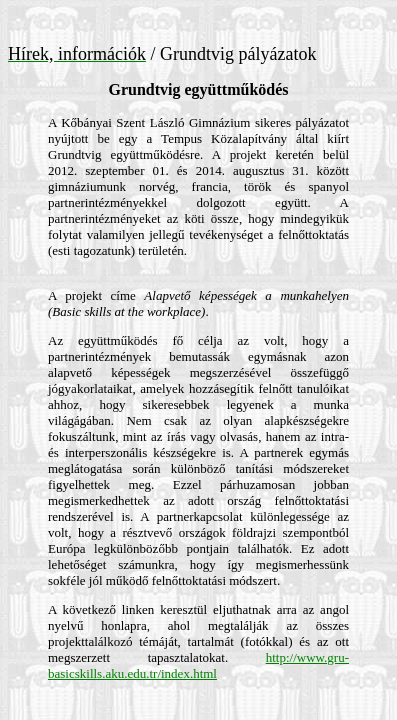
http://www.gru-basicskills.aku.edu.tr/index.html (198, 665)
